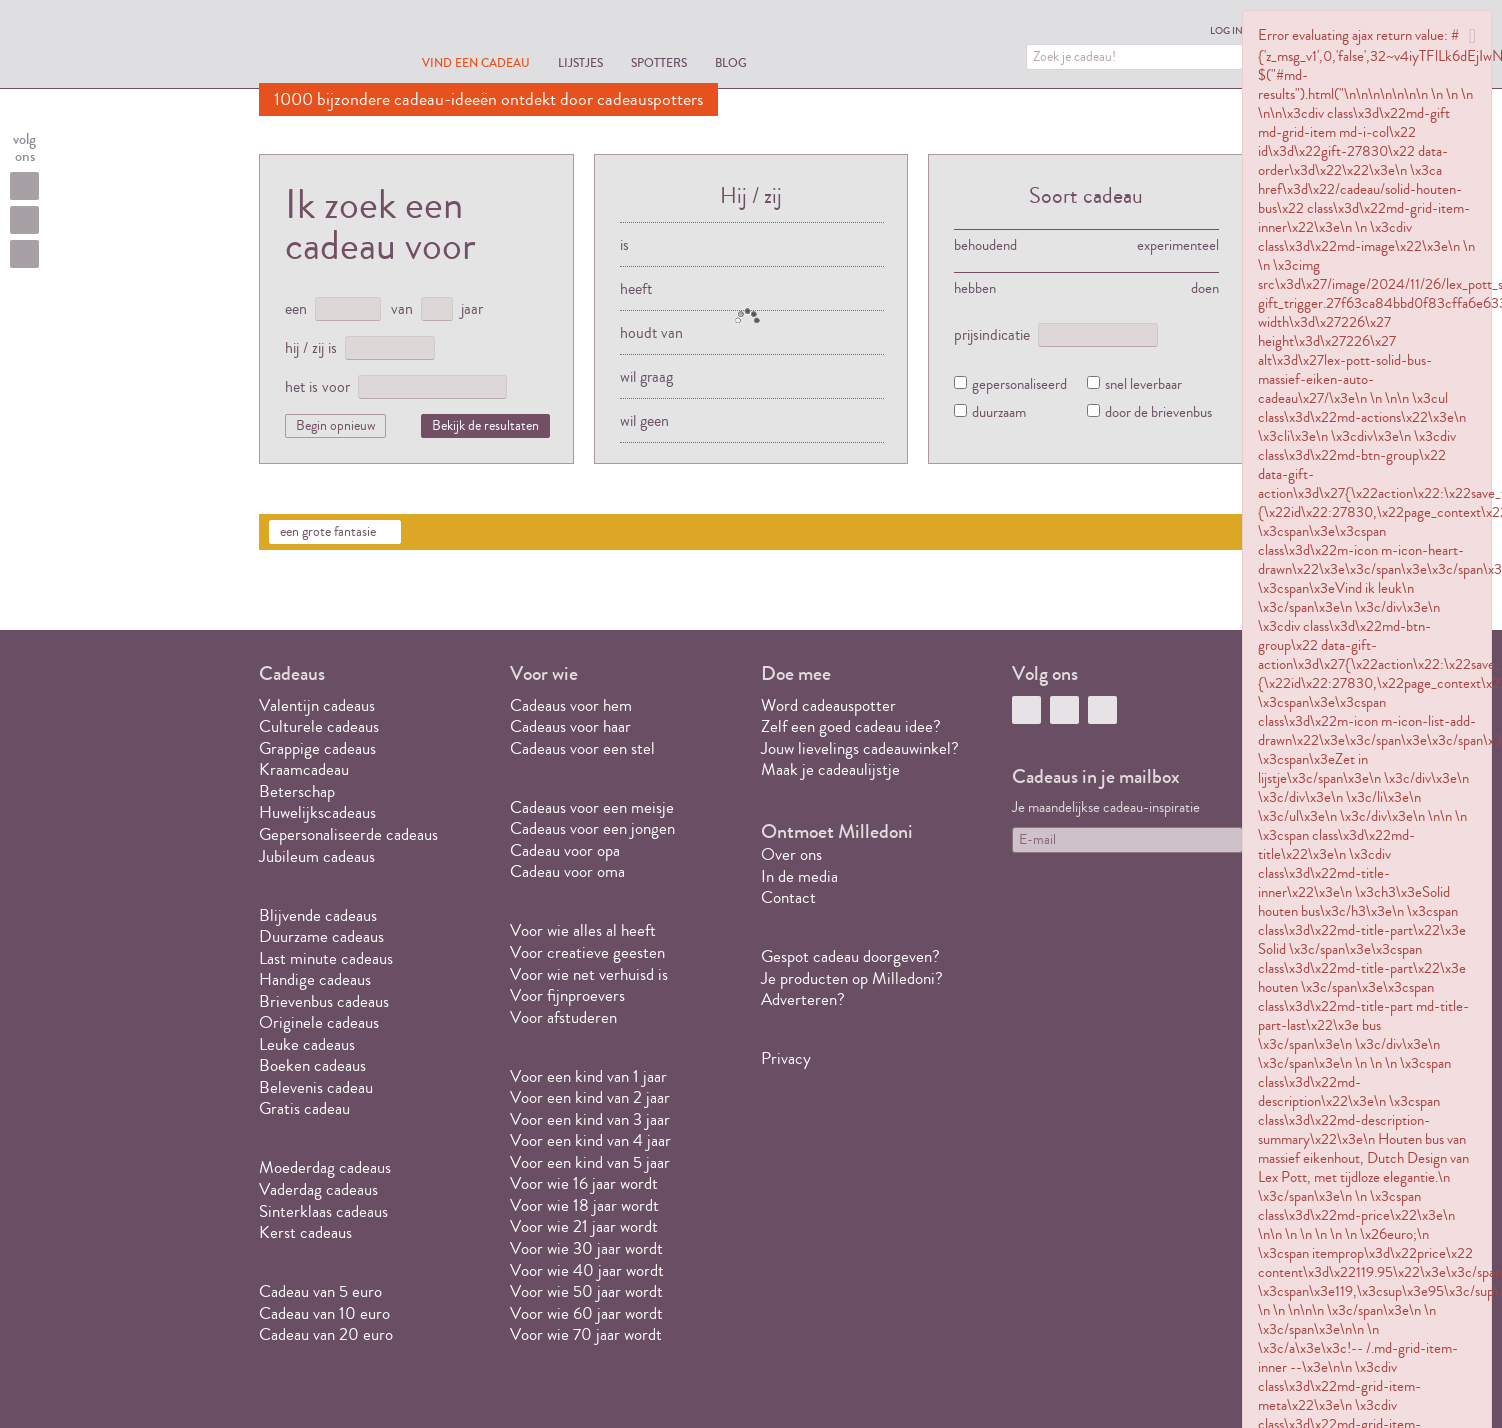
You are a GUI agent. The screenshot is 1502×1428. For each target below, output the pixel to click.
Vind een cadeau (476, 62)
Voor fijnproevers (567, 995)
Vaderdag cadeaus (318, 1189)
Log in (1226, 31)
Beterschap (297, 791)
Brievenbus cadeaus (324, 1001)
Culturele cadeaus (319, 726)
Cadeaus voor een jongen (594, 828)
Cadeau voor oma (567, 871)
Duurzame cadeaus (321, 936)
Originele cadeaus (319, 1022)
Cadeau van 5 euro (320, 1291)
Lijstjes (580, 62)
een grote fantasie (328, 532)
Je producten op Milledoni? (852, 978)
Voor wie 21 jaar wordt (584, 1226)
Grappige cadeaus (317, 748)
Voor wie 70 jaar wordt (586, 1334)
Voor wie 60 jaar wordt (586, 1313)
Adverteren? (803, 999)
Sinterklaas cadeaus (323, 1211)
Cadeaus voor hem (571, 705)
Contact (788, 897)
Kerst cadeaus (305, 1232)
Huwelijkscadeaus (317, 812)
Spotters (659, 62)
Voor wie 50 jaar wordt (586, 1291)
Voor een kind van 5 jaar (590, 1162)
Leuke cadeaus (307, 1044)
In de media (799, 876)
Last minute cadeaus (326, 958)
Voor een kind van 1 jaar (588, 1076)
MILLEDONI (315, 46)
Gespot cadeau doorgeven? (850, 956)
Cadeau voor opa (565, 850)
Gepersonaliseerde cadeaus (348, 834)
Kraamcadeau (304, 769)
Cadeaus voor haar (570, 726)
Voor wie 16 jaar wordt (584, 1183)
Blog (731, 62)
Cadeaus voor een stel (582, 748)
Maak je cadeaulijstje (830, 769)
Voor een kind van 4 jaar (590, 1140)
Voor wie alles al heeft (583, 930)
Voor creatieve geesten (587, 952)
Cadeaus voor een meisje (592, 807)
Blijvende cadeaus (318, 915)
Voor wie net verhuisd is (589, 974)
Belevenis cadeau (316, 1087)
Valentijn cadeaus (317, 705)
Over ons (791, 854)
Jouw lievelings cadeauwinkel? (860, 748)
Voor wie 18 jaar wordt (584, 1205)
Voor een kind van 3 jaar (590, 1119)
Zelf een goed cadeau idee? (851, 726)
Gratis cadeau (304, 1108)
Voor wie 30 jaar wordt (586, 1248)
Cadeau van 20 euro (326, 1334)
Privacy (786, 1058)
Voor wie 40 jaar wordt (587, 1270)
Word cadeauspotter (828, 705)
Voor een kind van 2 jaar (590, 1097)
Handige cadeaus (315, 979)
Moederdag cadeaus (325, 1167)
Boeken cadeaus (312, 1065)
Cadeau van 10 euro (324, 1313)
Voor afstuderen (563, 1017)
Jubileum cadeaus (317, 856)
